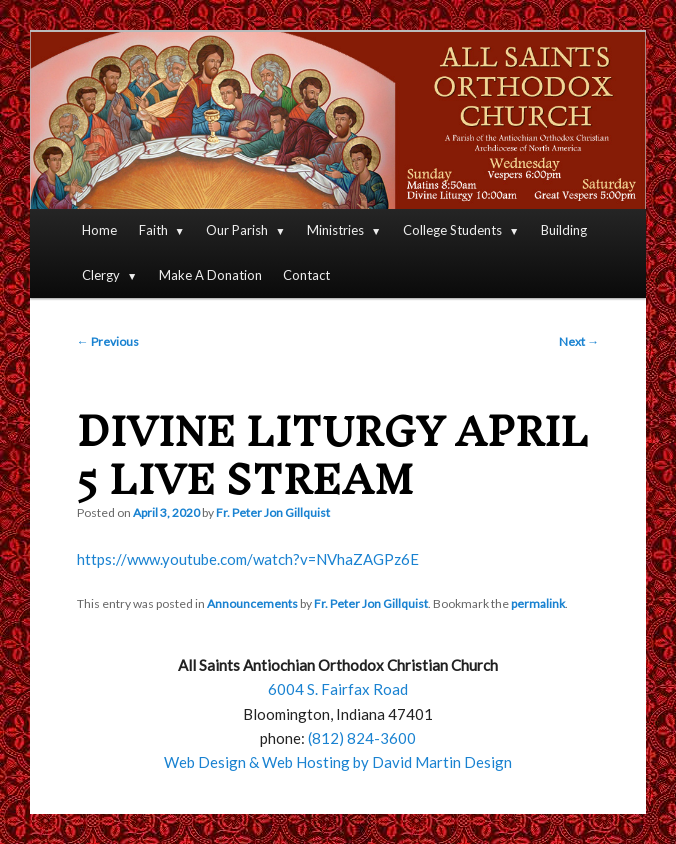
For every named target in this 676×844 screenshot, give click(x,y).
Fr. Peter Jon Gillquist (273, 512)
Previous (108, 341)
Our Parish (237, 230)
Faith (153, 230)
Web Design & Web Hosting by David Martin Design (338, 762)
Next (579, 341)
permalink (538, 603)
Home (99, 230)
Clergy (101, 275)
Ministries (335, 230)
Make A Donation (210, 275)
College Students (452, 230)
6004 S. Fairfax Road (338, 689)
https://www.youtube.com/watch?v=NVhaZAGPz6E (248, 559)
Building (564, 230)
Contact (306, 275)
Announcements (252, 603)
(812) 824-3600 (362, 738)
